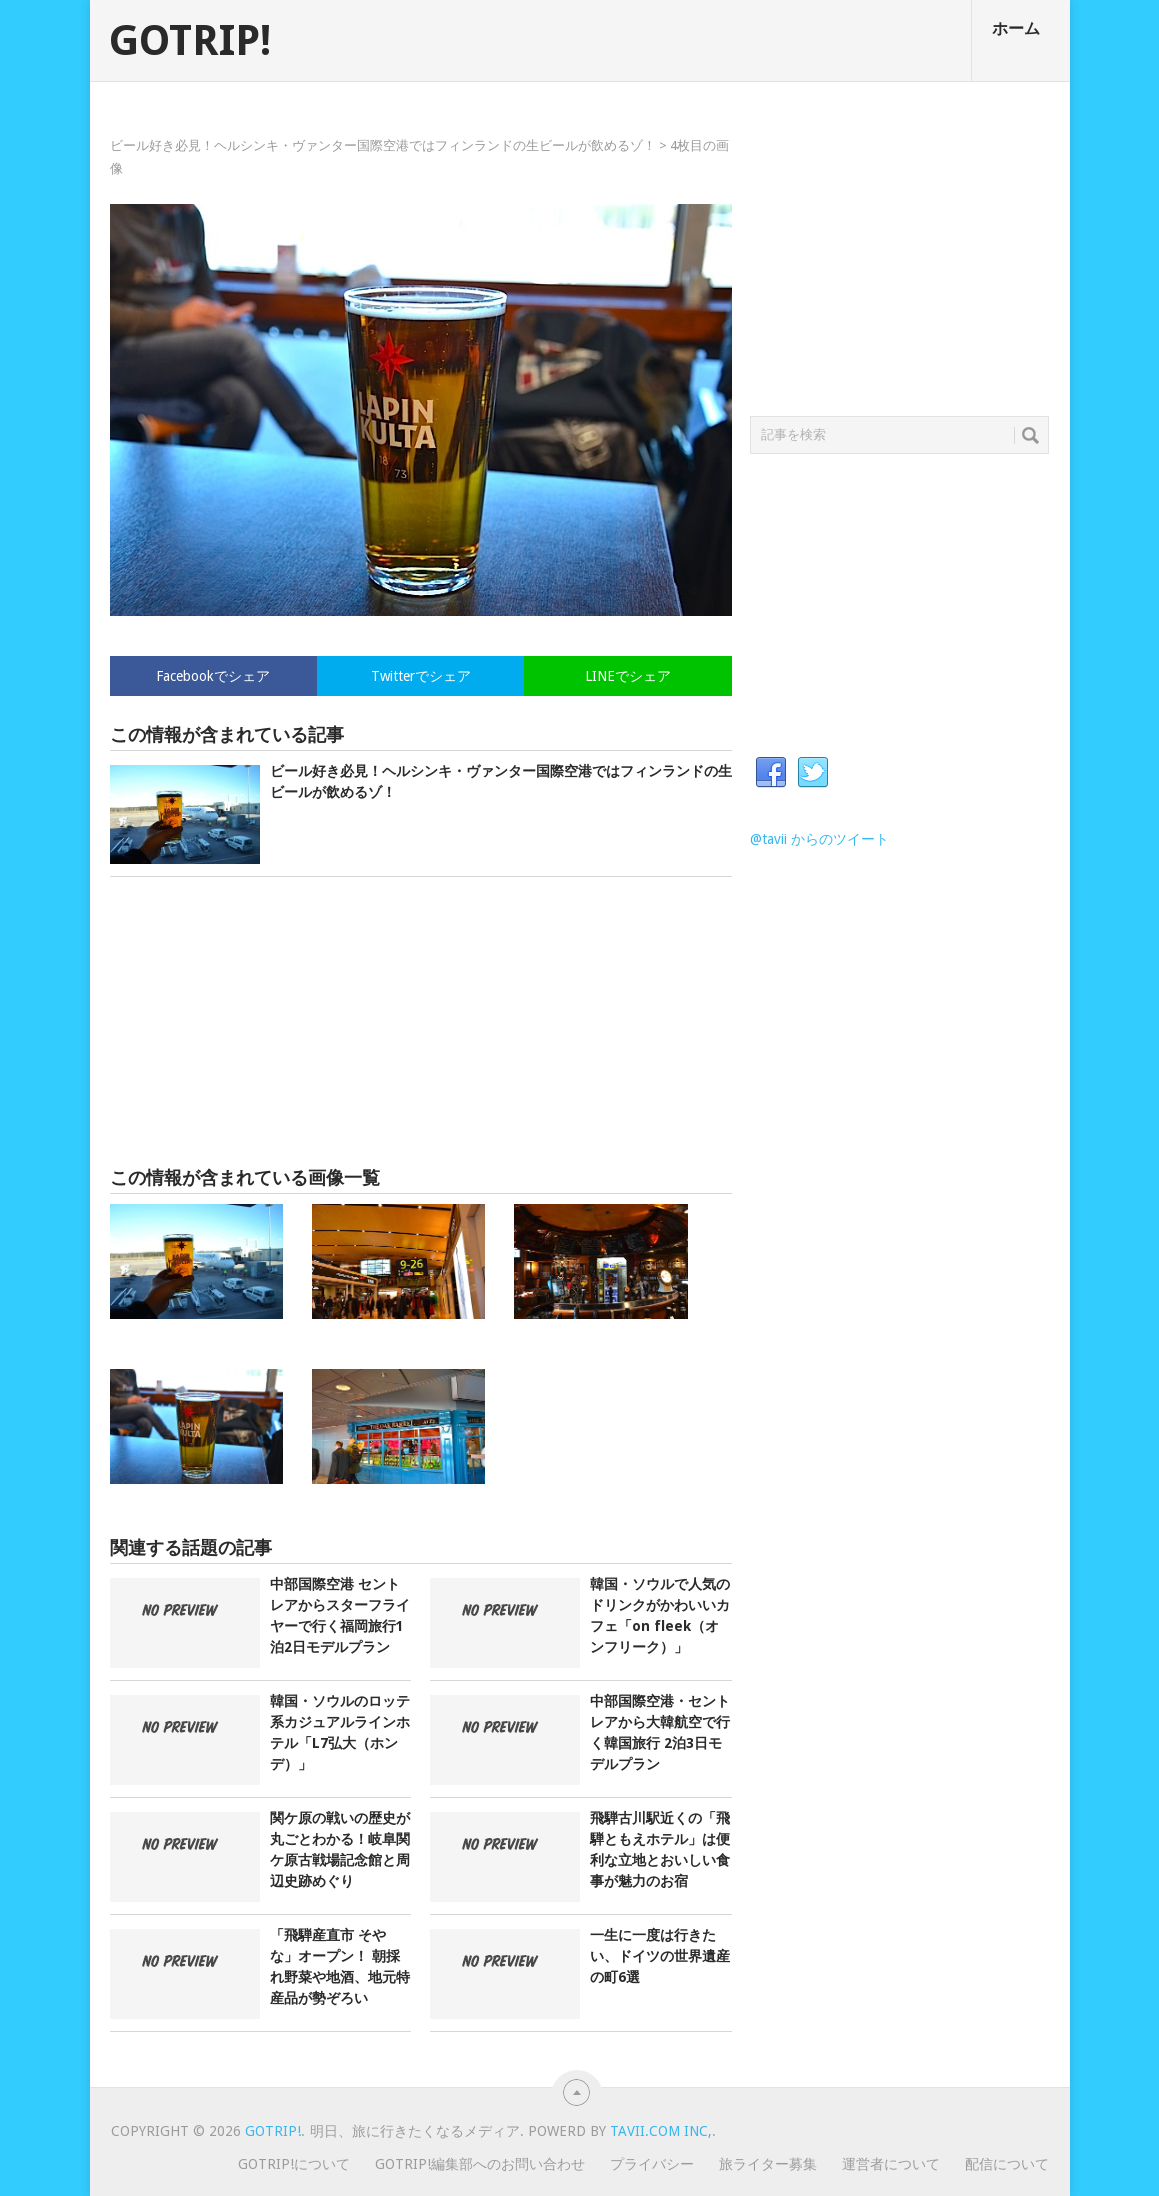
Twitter (813, 773)
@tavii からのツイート (819, 839)
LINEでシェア (628, 676)
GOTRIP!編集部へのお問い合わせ (480, 2164)
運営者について (891, 2164)
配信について (1007, 2164)
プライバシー (652, 2164)
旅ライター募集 (768, 2164)
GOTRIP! (190, 41)
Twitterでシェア (421, 676)
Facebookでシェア (213, 676)
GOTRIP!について (294, 2164)
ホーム (1016, 28)
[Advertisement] (421, 1022)
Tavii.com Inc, (661, 2131)
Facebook (771, 773)
